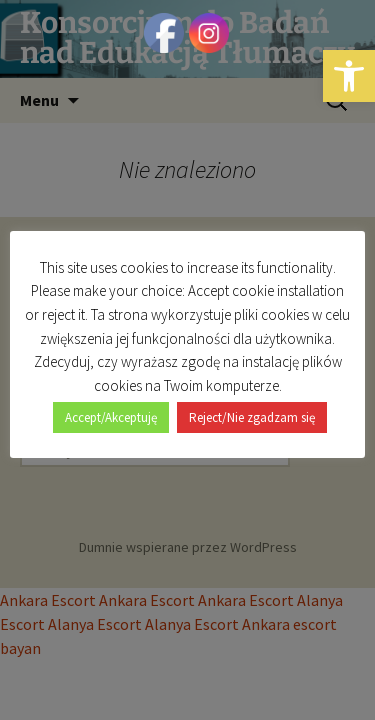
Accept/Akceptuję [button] (111, 417)
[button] (349, 76)
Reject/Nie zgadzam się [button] (252, 417)
